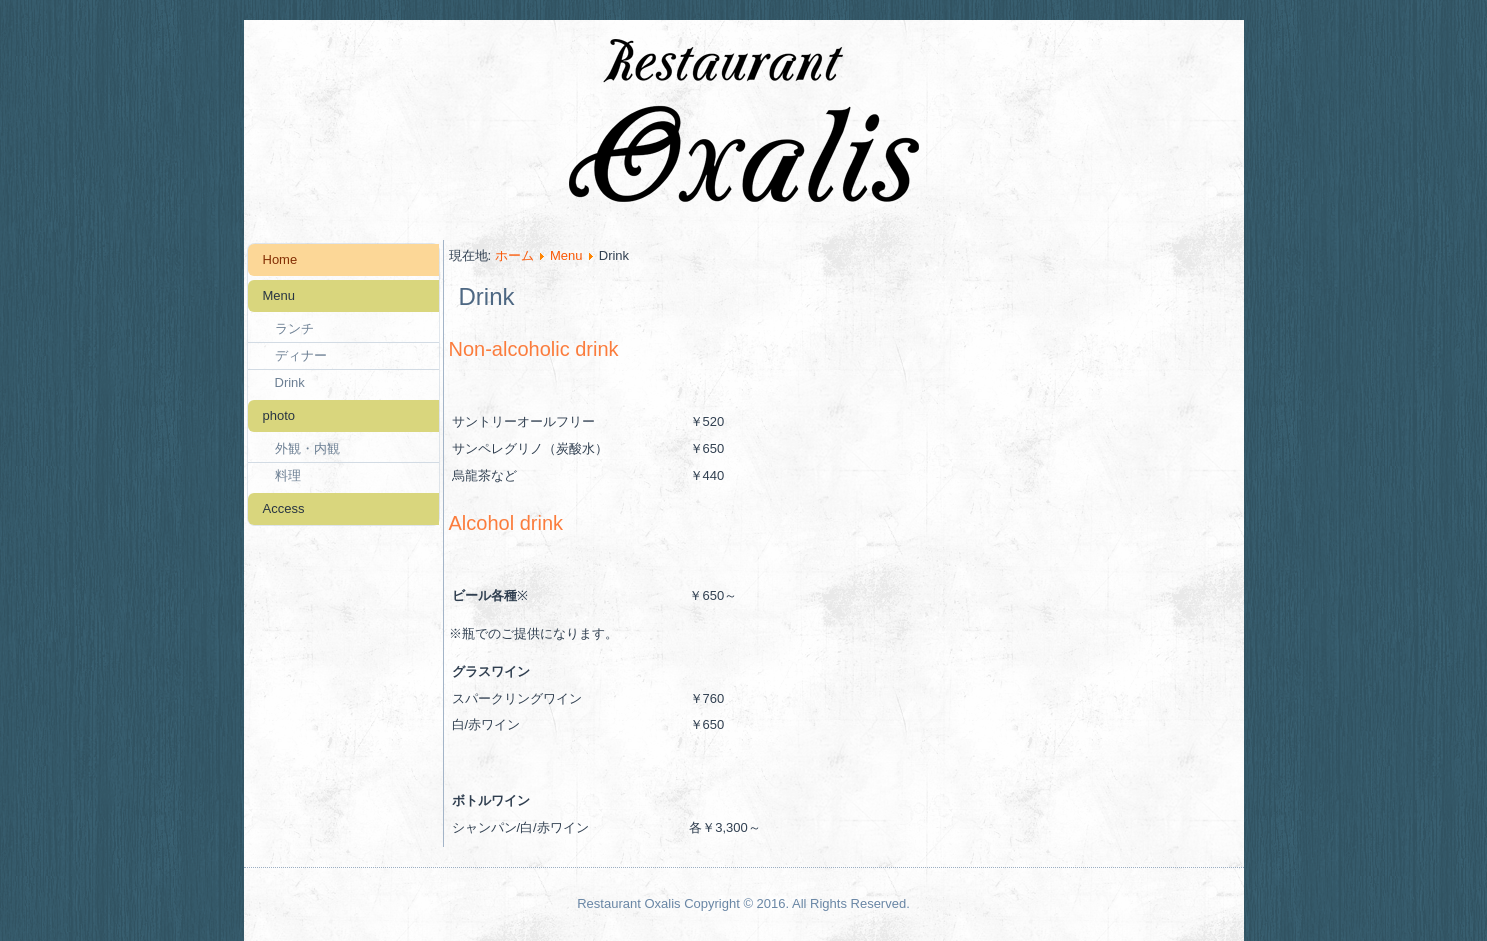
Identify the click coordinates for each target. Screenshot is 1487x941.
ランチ (294, 328)
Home (280, 259)
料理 (288, 475)
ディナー (301, 355)
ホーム (514, 255)
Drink (290, 382)
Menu (279, 295)
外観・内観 (307, 448)
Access (284, 508)
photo (279, 415)
